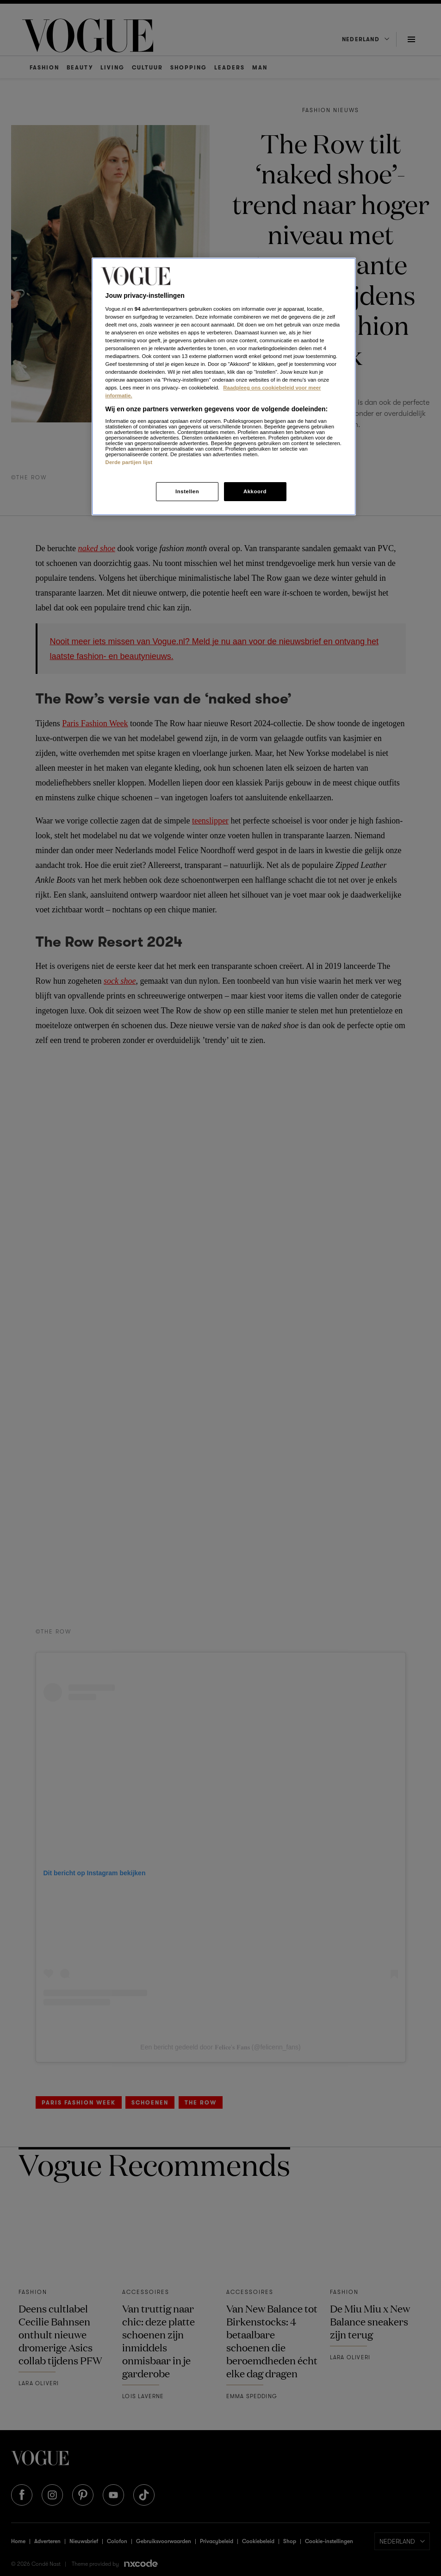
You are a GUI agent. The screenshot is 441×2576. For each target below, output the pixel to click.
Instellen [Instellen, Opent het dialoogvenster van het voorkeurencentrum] (187, 491)
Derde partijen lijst (129, 462)
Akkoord (255, 491)
